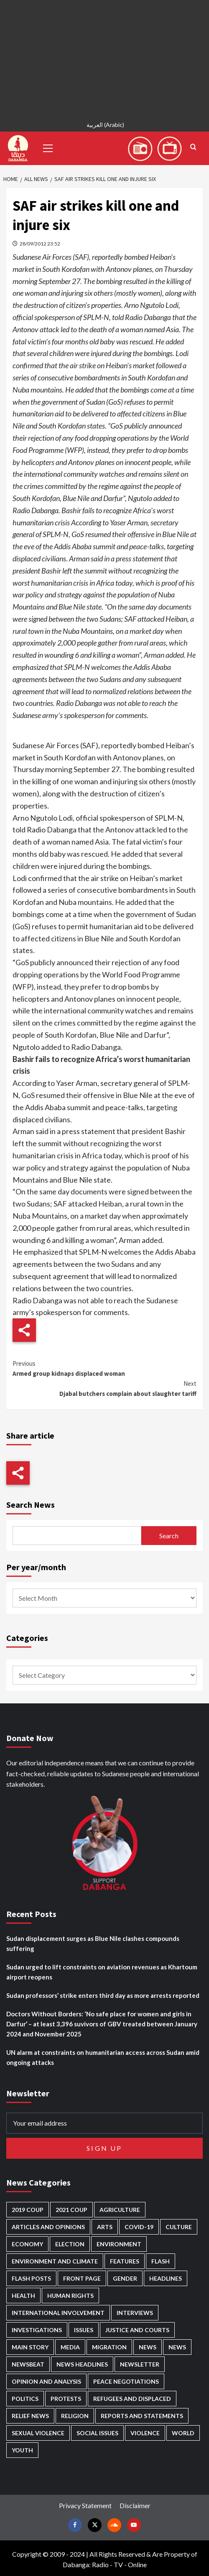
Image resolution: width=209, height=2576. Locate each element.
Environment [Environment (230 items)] (119, 2244)
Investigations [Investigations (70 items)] (37, 2329)
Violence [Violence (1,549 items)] (145, 2432)
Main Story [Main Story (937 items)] (30, 2347)
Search (168, 1536)
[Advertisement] (104, 58)
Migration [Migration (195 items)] (109, 2347)
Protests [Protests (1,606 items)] (66, 2398)
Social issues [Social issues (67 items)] (97, 2432)
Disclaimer (135, 2505)
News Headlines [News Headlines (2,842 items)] (82, 2364)
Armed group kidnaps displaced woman (104, 1368)
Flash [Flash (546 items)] (160, 2261)
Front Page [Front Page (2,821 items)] (82, 2278)
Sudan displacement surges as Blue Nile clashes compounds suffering (92, 1943)
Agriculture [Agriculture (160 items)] (119, 2209)
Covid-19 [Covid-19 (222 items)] (139, 2226)
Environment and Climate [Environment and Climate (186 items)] (55, 2261)
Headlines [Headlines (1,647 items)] (165, 2278)
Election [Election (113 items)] (69, 2244)
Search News (30, 1504)
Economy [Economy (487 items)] (27, 2244)
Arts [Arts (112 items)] (104, 2226)
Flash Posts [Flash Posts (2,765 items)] (31, 2278)
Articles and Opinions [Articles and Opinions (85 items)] (48, 2226)
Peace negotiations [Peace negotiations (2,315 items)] (126, 2381)
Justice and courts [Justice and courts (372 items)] (137, 2329)
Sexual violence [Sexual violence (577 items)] (38, 2432)
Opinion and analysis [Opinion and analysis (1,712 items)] (46, 2381)
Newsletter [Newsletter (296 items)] (139, 2364)
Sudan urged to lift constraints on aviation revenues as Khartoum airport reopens (101, 1972)
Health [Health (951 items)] (23, 2295)
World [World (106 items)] (183, 2432)
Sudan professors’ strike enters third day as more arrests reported (102, 1995)
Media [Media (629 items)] (70, 2347)
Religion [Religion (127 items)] (75, 2415)
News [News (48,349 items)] (147, 2347)
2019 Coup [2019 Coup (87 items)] (27, 2209)
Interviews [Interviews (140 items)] (135, 2312)
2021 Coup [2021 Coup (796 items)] (71, 2209)
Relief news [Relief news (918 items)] (30, 2415)
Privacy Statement (85, 2505)
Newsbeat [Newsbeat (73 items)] (28, 2364)
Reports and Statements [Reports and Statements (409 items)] (142, 2415)
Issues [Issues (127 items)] (83, 2329)
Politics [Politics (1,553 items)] (25, 2398)
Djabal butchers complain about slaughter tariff (104, 1388)
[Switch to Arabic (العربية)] (104, 126)
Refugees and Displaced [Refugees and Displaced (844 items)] (132, 2398)
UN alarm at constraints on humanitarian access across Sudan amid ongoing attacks (102, 2057)
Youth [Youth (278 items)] (22, 2450)
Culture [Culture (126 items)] (179, 2226)
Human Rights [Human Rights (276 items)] (70, 2295)
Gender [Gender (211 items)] (125, 2278)
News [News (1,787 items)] (177, 2347)
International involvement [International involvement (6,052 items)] (58, 2312)
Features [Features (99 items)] (124, 2261)
